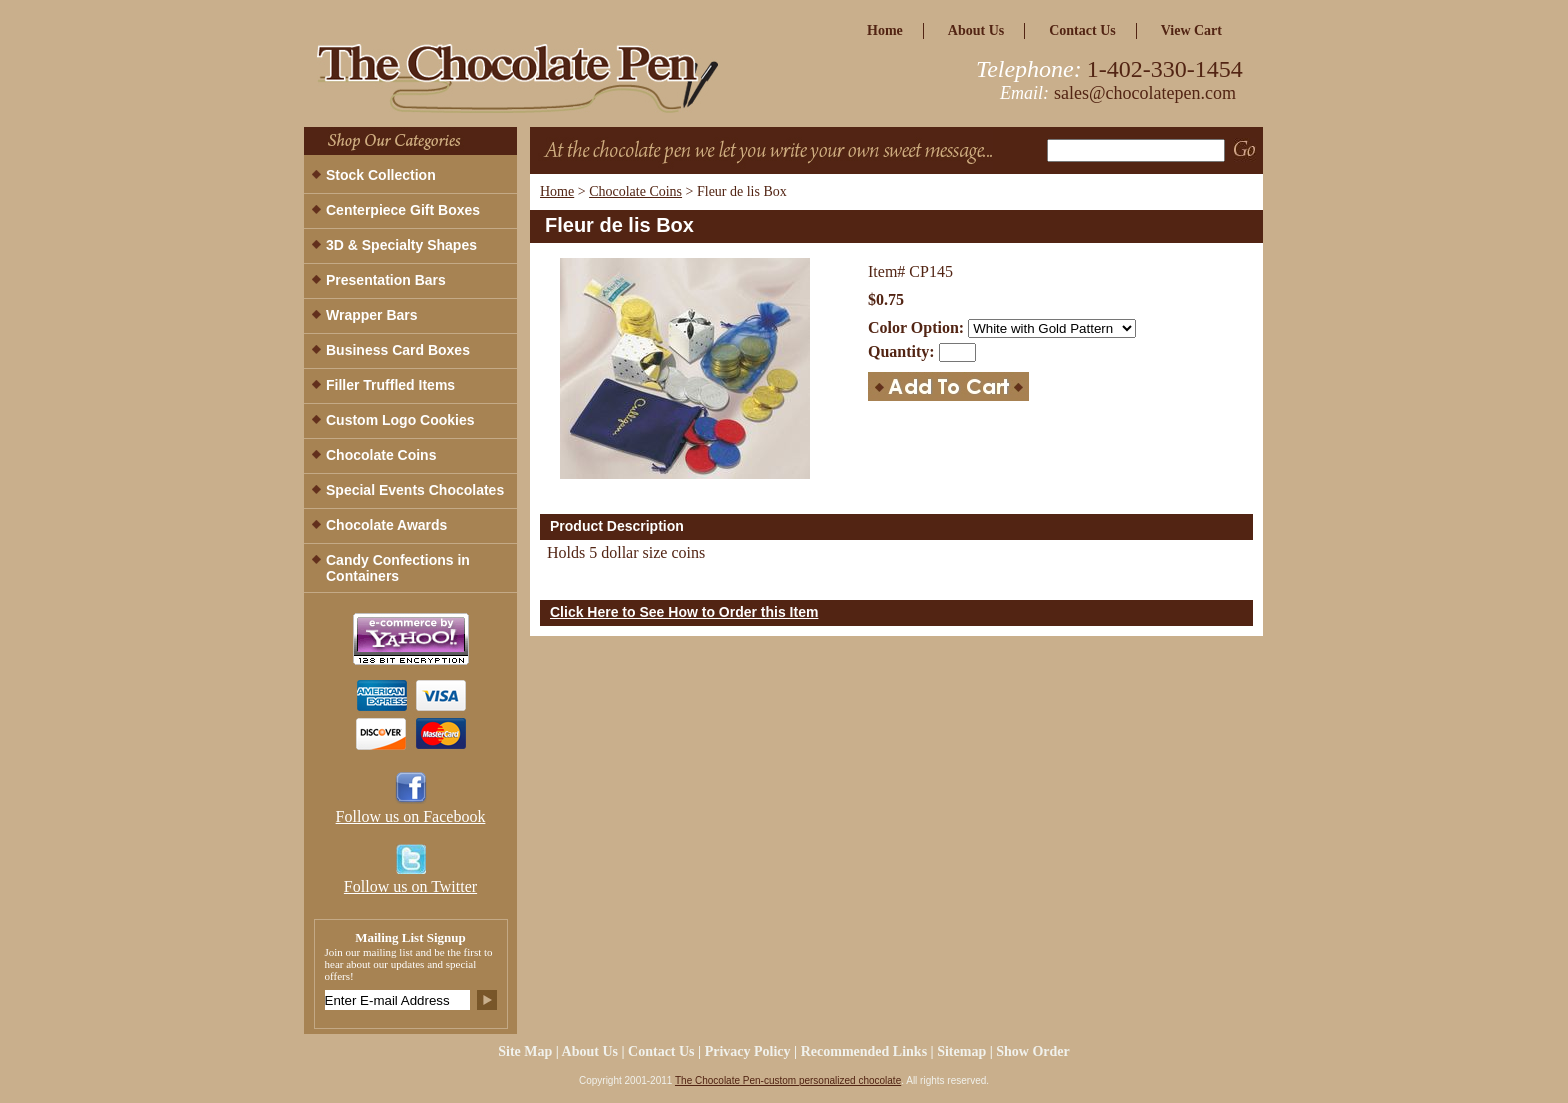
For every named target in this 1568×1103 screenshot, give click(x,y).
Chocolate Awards (386, 525)
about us (976, 30)
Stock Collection (381, 175)
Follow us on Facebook (411, 816)
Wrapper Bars (372, 315)
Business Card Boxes (398, 350)
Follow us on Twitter (410, 886)
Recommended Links (864, 1051)
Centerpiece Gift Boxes (403, 210)
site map (525, 1051)
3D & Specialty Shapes (401, 245)
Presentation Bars (386, 280)
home (885, 30)
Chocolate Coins (635, 191)
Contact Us (1082, 30)
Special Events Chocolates (415, 490)
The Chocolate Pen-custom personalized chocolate (788, 1080)
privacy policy (748, 1051)
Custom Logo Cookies (400, 420)
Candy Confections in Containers (398, 568)
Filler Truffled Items (390, 385)
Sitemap (961, 1051)
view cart (1191, 30)
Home (557, 191)
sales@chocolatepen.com (1145, 93)
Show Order (1033, 1051)
